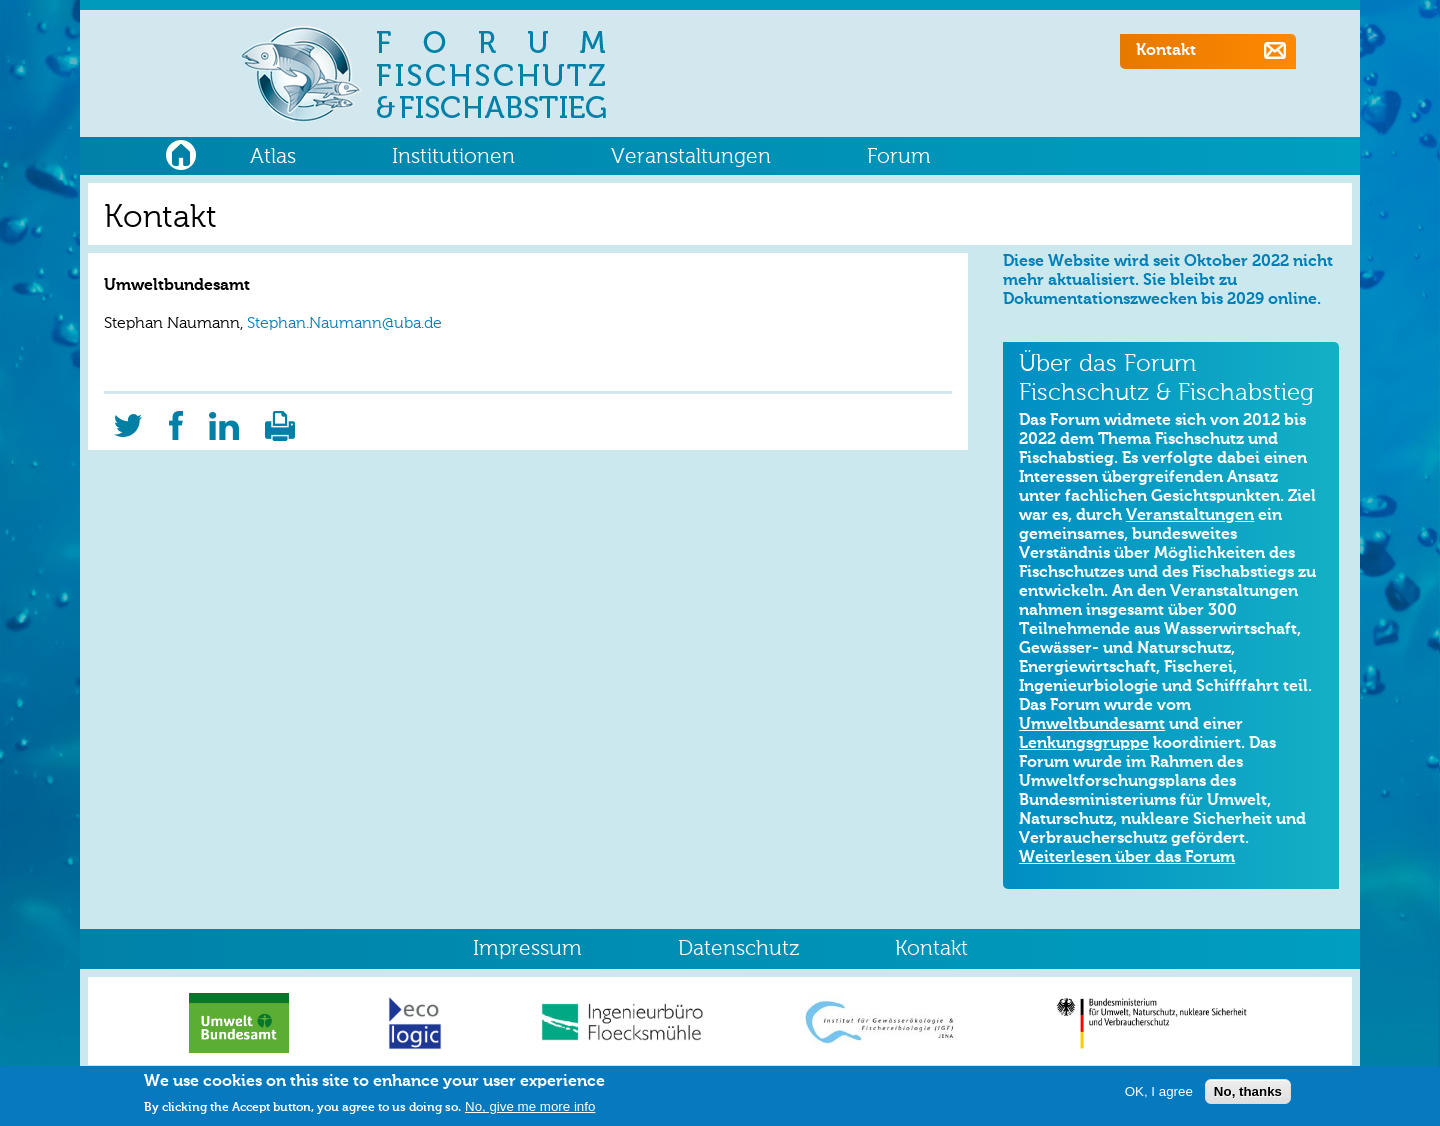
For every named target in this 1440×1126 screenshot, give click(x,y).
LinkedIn (224, 419)
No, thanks (1248, 1096)
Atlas (273, 157)
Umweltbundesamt (1092, 725)
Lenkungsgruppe (1084, 744)
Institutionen (453, 157)
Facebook (176, 419)
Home (181, 152)
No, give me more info (530, 1111)
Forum (899, 157)
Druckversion (280, 419)
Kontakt (1166, 51)
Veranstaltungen (691, 157)
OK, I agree (1159, 1096)
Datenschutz (738, 949)
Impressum (527, 949)
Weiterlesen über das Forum (1127, 858)
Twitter (128, 419)
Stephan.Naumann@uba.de (344, 324)
